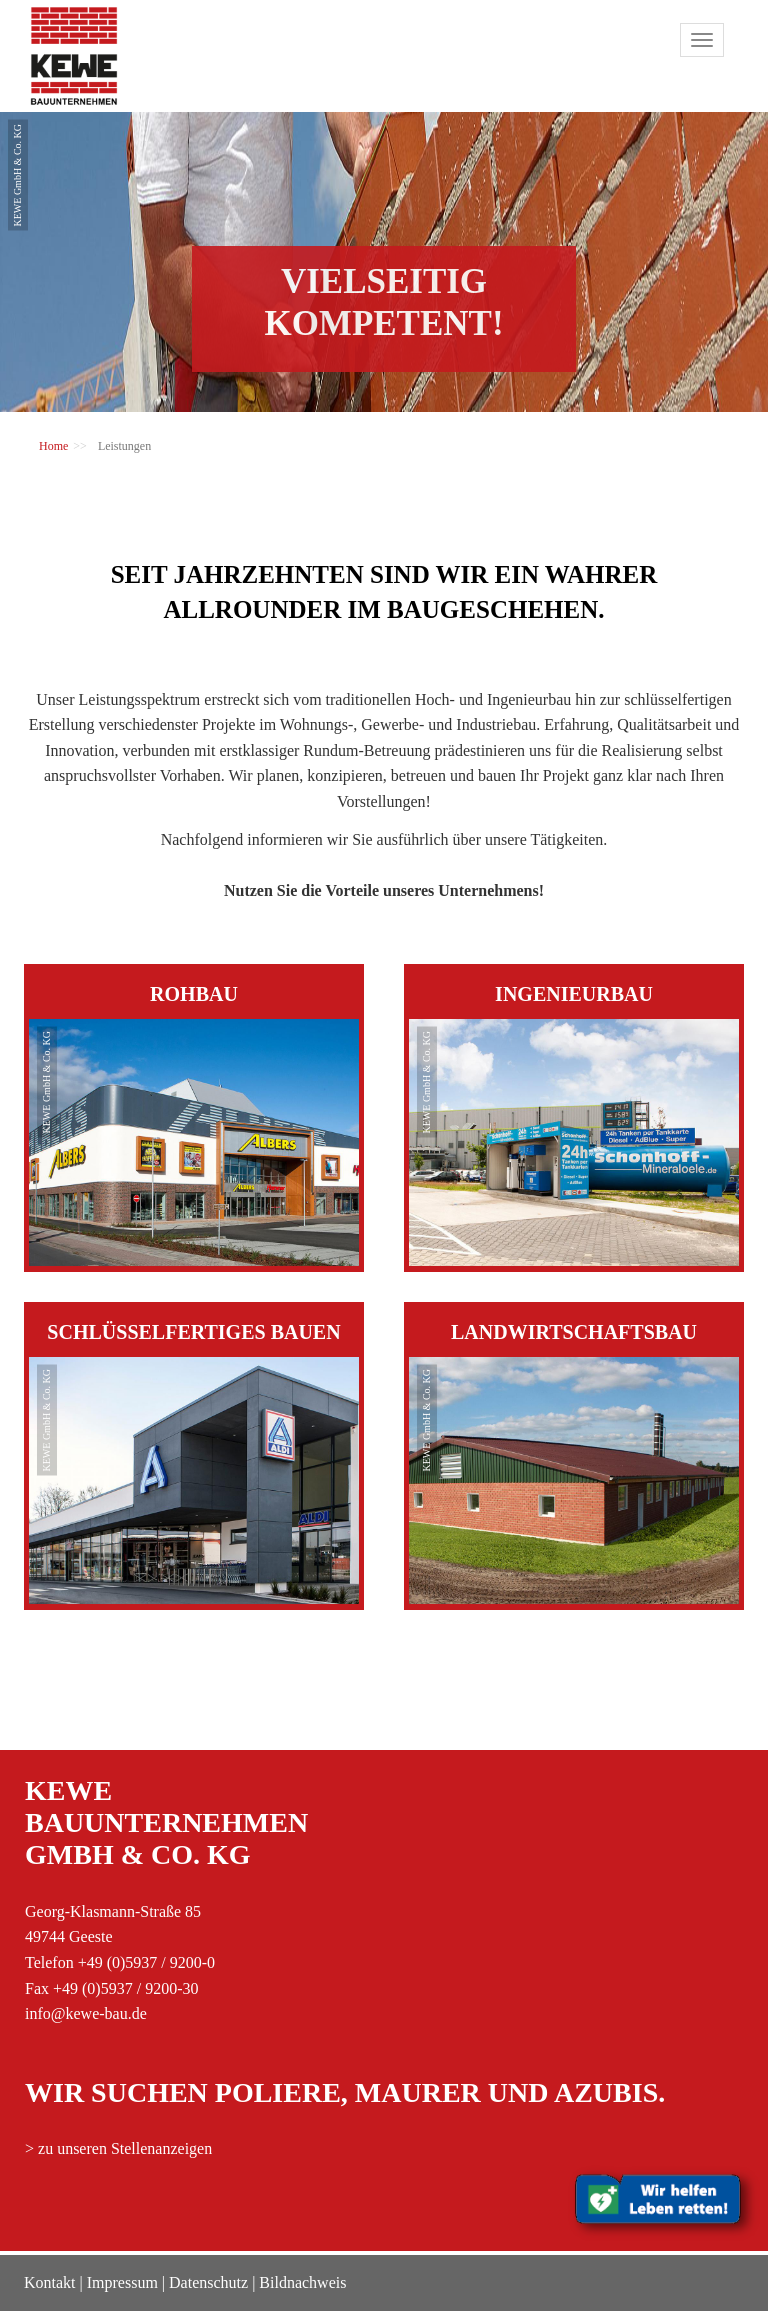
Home (53, 446)
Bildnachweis (302, 2282)
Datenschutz (208, 2282)
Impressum (122, 2282)
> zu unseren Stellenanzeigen (118, 2148)
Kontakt (50, 2282)
